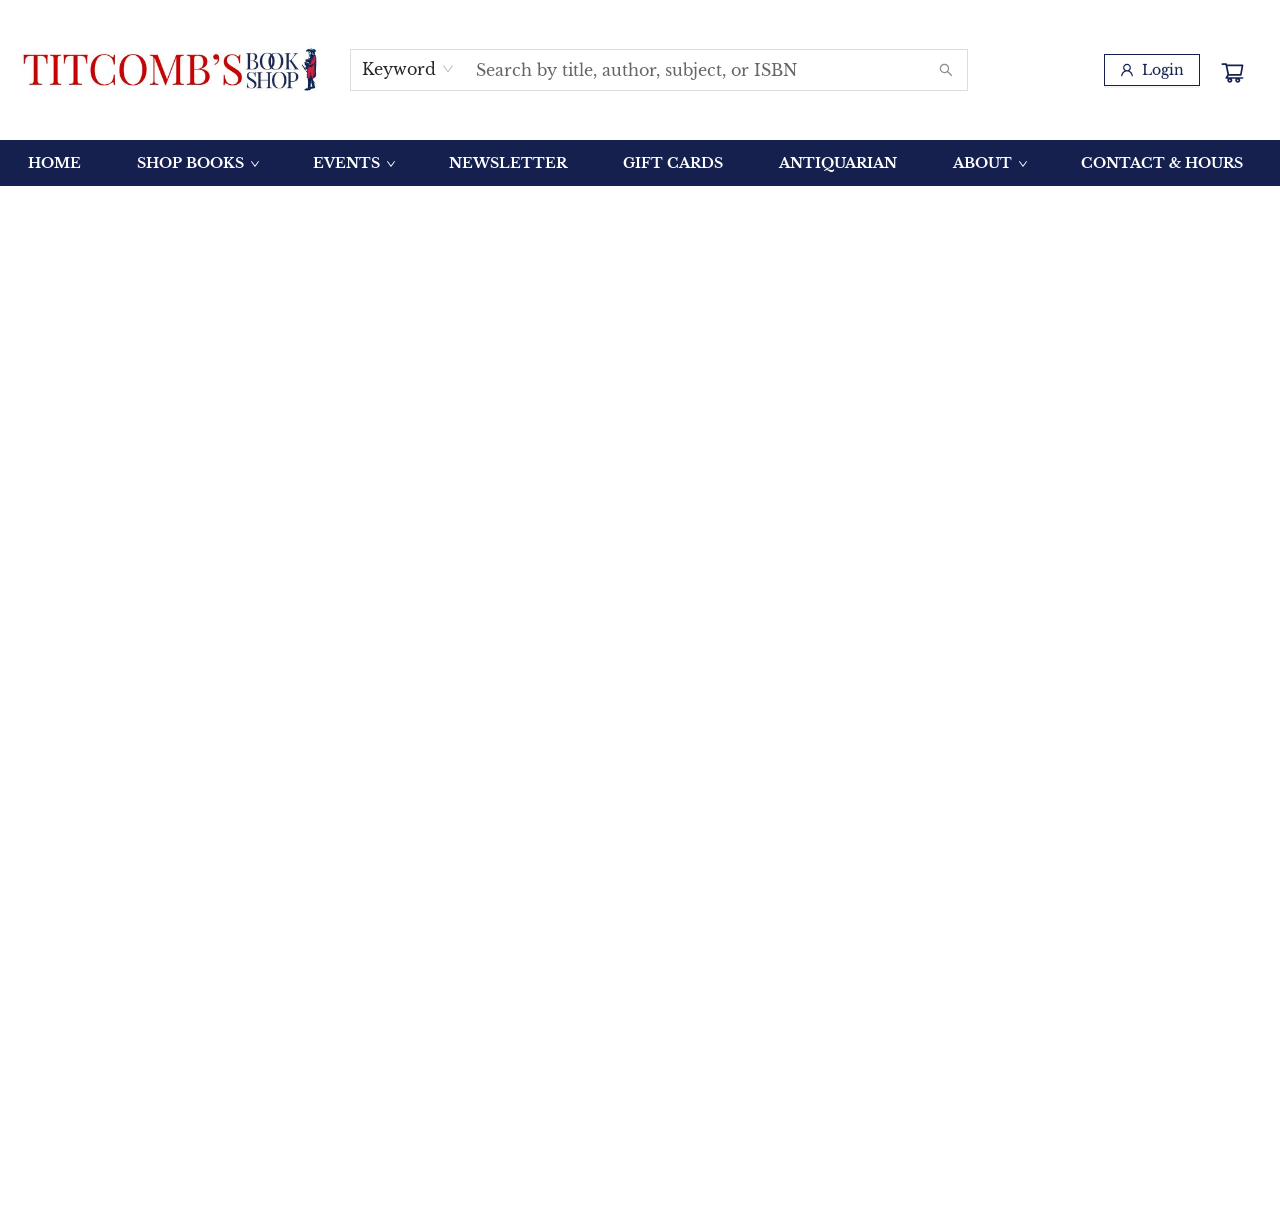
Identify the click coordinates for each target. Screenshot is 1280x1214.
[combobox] (408, 69)
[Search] (946, 70)
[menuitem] (54, 163)
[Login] (1152, 70)
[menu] (640, 163)
